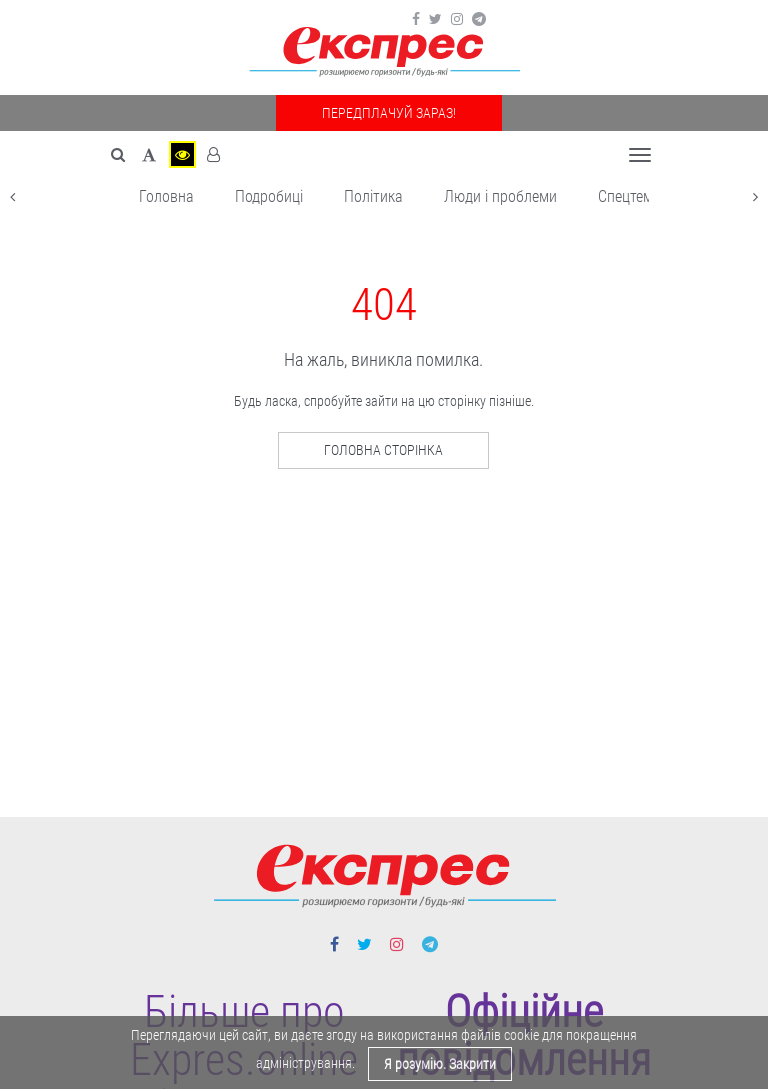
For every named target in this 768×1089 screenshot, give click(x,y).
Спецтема (629, 196)
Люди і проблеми (500, 196)
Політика (373, 196)
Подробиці (269, 196)
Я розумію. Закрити (440, 1064)
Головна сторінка (383, 450)
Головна (166, 196)
